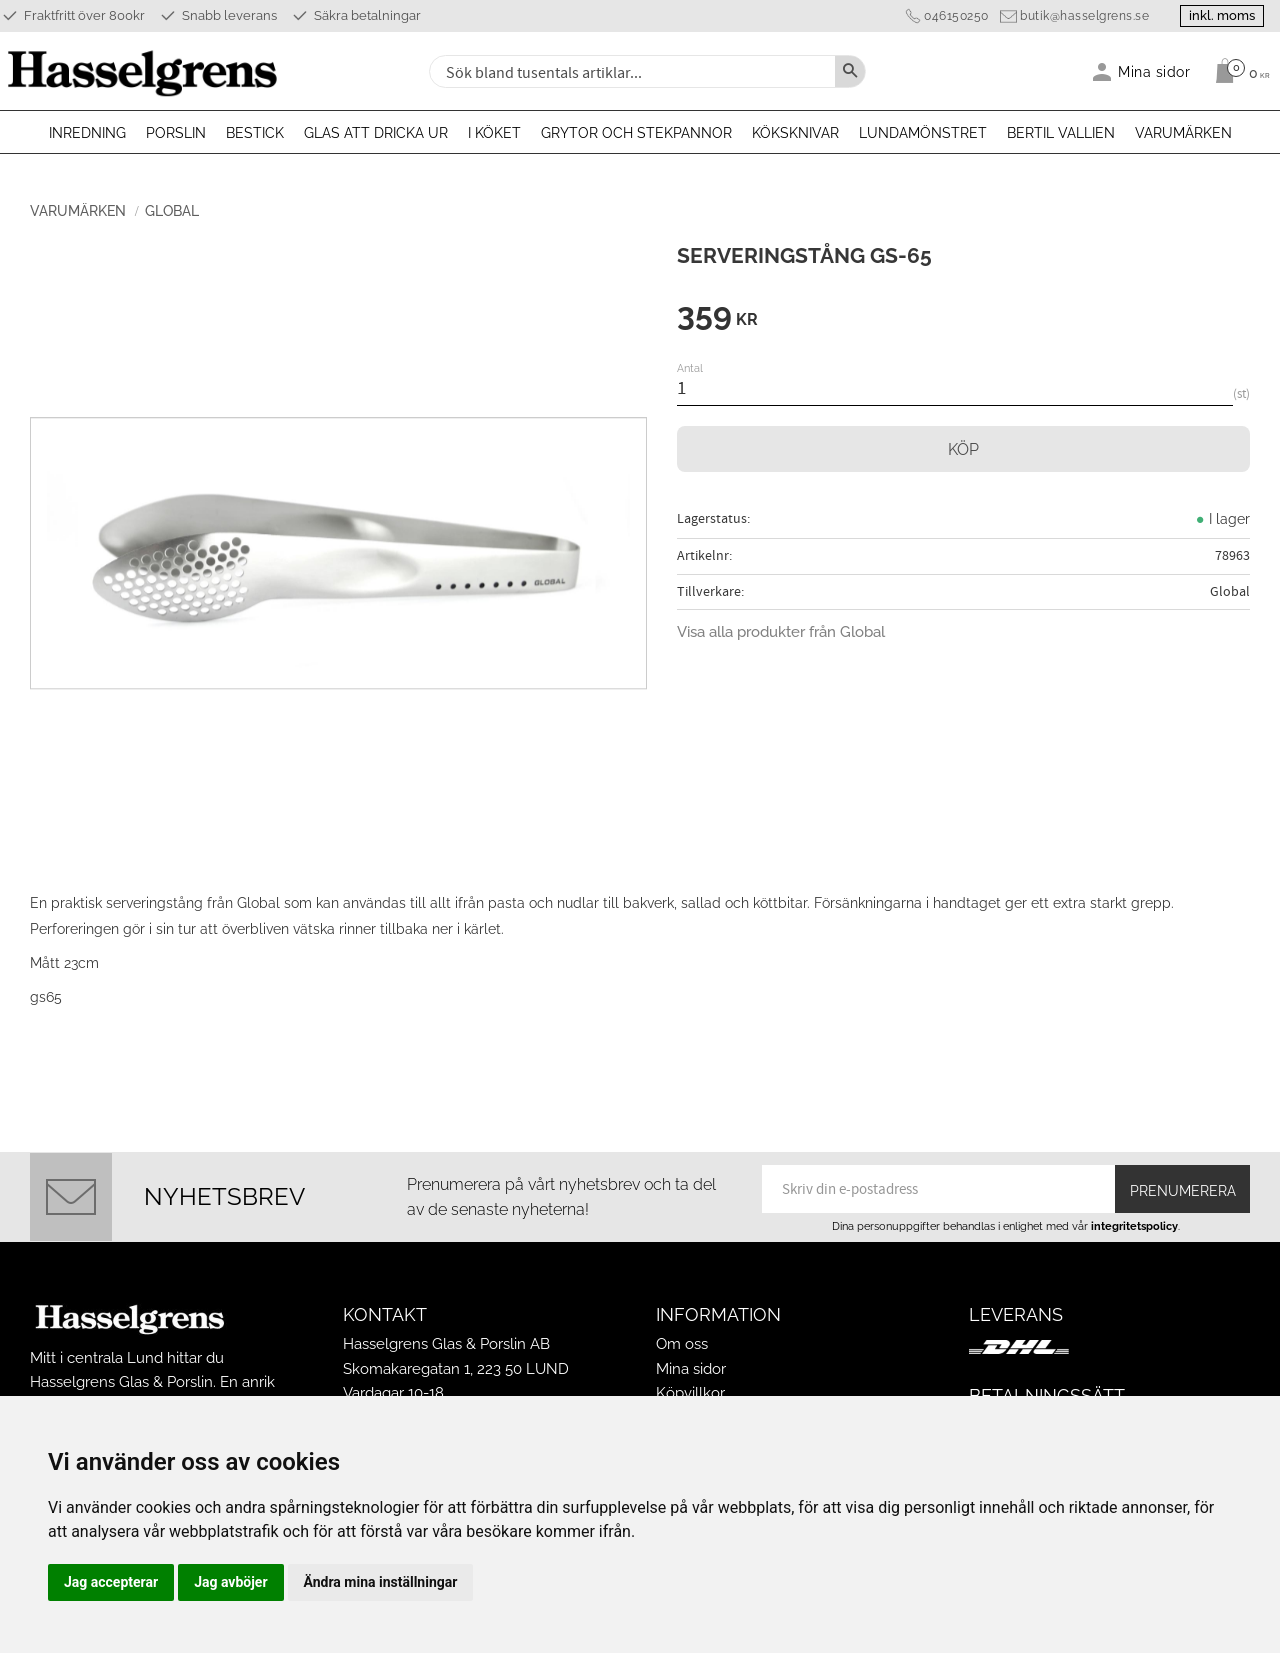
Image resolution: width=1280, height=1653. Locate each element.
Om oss (682, 1344)
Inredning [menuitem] (87, 133)
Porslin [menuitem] (176, 133)
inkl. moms (1222, 15)
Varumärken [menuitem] (1183, 133)
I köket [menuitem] (494, 133)
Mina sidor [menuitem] (1154, 71)
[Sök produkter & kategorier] (630, 71)
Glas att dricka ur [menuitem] (376, 133)
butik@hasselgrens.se (1084, 16)
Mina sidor (691, 1369)
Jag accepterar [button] (111, 1582)
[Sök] (850, 71)
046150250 (956, 16)
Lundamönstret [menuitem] (923, 133)
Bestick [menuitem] (255, 133)
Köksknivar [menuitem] (795, 133)
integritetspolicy (1134, 1226)
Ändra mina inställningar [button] (381, 1582)
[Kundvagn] (1237, 71)
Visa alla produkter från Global (781, 632)
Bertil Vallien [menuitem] (1061, 133)
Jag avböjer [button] (230, 1582)
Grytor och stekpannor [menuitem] (636, 133)
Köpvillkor (690, 1393)
